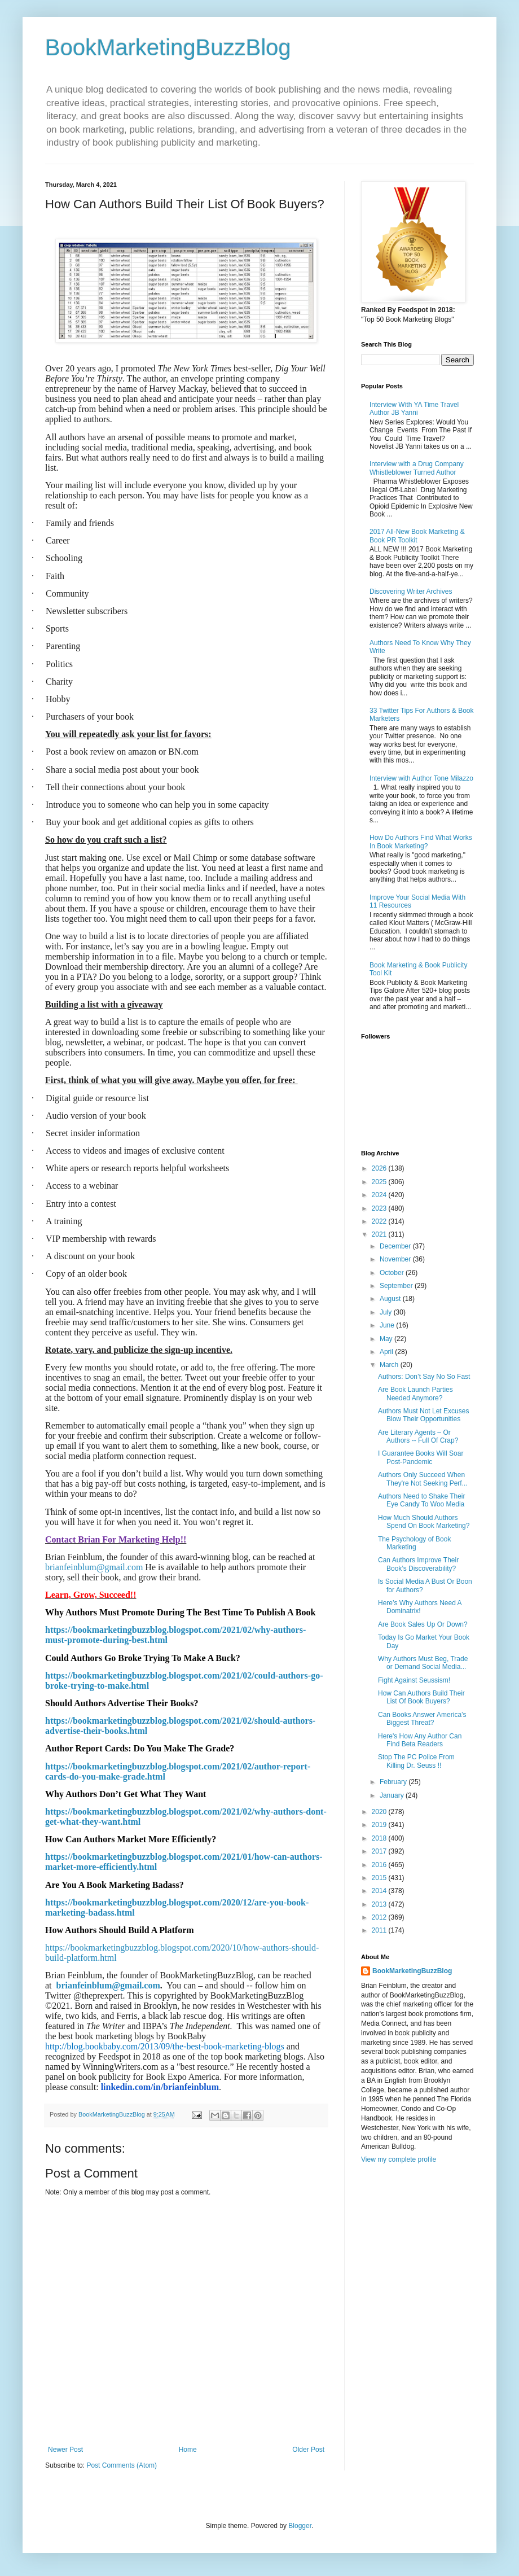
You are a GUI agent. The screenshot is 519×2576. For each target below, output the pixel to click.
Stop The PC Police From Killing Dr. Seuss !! (416, 1761)
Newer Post (65, 2450)
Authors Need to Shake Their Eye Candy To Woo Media (421, 1500)
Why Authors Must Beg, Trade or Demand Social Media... (423, 1663)
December (396, 1246)
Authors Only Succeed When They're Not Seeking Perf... (423, 1479)
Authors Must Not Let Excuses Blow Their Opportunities (423, 1415)
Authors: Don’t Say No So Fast (424, 1377)
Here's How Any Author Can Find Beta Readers (419, 1740)
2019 (380, 1825)
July (387, 1312)
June (388, 1325)
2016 (380, 1865)
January (393, 1795)
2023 (380, 1208)
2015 (380, 1878)
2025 (380, 1182)
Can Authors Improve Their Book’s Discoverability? (418, 1564)
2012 (380, 1917)
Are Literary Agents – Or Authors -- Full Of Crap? (418, 1436)
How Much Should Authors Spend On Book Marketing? (423, 1522)
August (391, 1299)
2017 (380, 1851)
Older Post (308, 2450)
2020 (380, 1812)
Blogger (299, 2526)
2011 (380, 1930)
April (387, 1352)
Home (188, 2450)
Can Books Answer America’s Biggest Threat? (422, 1719)
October (393, 1273)
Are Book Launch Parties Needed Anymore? (415, 1393)
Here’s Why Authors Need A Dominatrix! (419, 1607)
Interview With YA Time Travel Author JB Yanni (414, 409)
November (396, 1259)
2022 (380, 1221)
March (390, 1365)
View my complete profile (398, 2159)
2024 (380, 1195)
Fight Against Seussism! (414, 1680)
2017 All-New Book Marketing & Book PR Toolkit (417, 536)
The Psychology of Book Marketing (414, 1543)
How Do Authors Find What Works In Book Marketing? (421, 841)
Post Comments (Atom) (121, 2465)
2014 (380, 1891)
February (394, 1782)
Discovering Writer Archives (411, 591)
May (387, 1339)
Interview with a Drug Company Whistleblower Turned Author (417, 468)
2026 (380, 1168)
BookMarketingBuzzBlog (168, 47)
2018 (380, 1838)
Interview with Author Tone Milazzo (421, 778)
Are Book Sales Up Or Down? (423, 1624)
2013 (380, 1904)
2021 (380, 1234)
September (397, 1286)
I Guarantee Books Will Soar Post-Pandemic (420, 1457)
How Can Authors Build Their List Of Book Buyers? (421, 1697)
